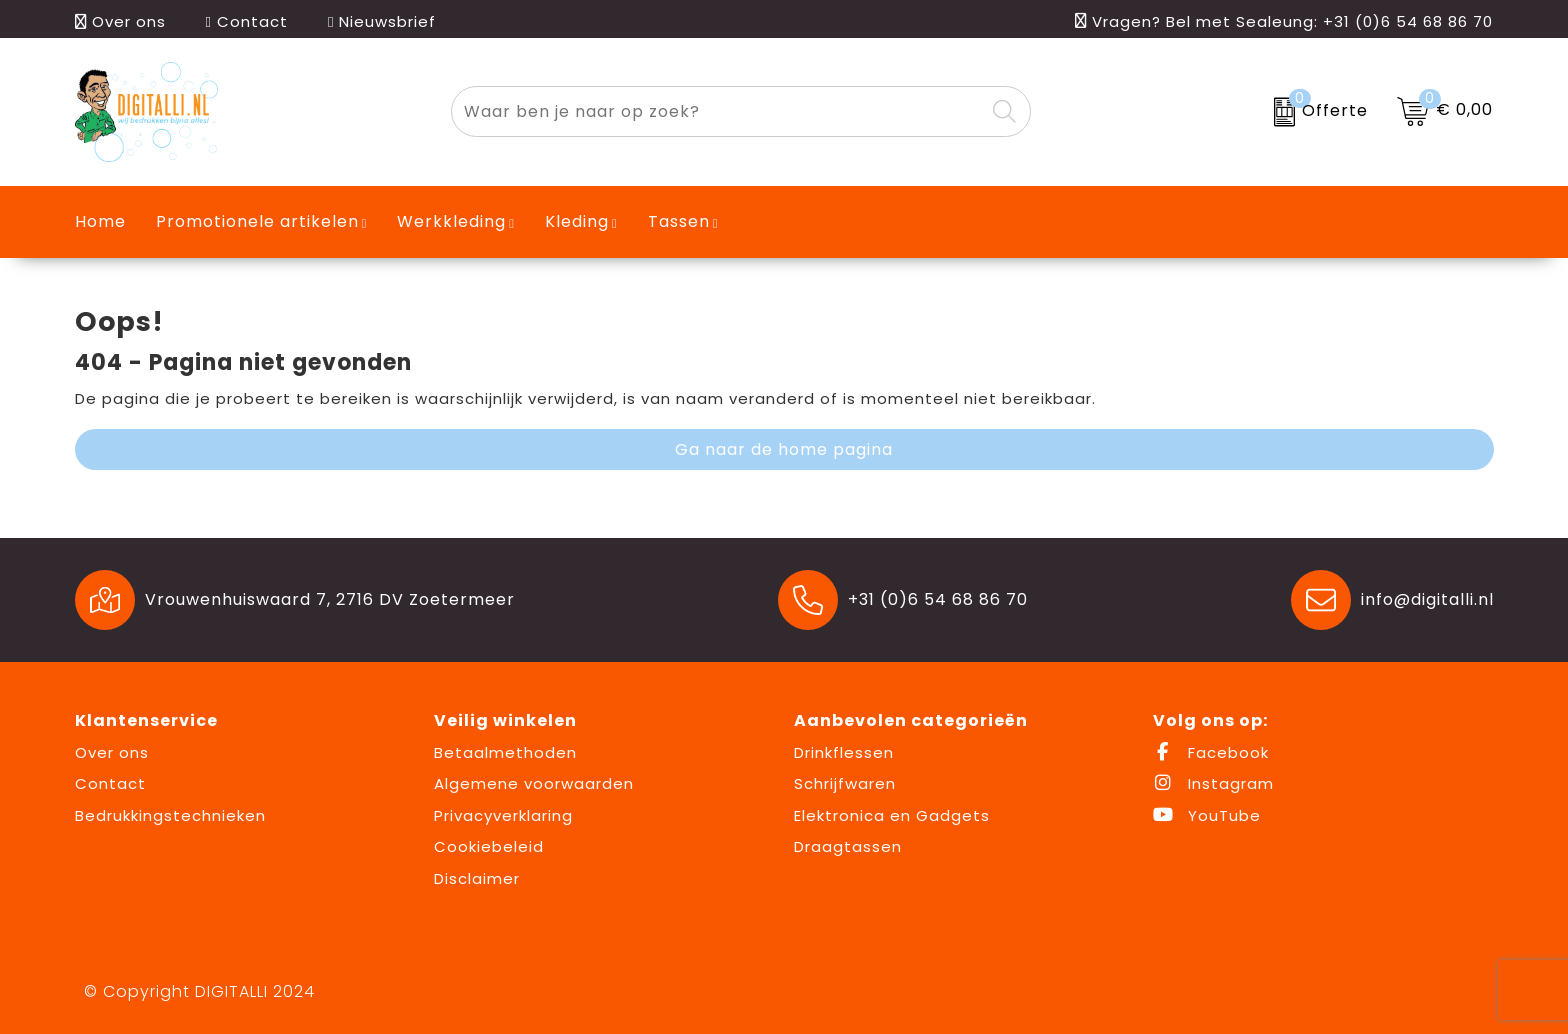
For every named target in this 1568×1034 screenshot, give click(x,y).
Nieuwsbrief (382, 21)
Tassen (679, 221)
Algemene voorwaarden (534, 783)
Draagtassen (848, 846)
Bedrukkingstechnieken (170, 815)
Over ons (120, 21)
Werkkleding (451, 221)
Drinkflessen (844, 752)
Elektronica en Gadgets (892, 815)
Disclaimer (477, 878)
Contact (247, 21)
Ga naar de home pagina (784, 449)
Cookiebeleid (489, 846)
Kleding (577, 221)
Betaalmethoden (505, 752)
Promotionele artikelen (257, 221)
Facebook (1211, 752)
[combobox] (718, 111)
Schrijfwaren (845, 783)
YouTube (1207, 815)
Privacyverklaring (503, 815)
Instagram (1213, 783)
